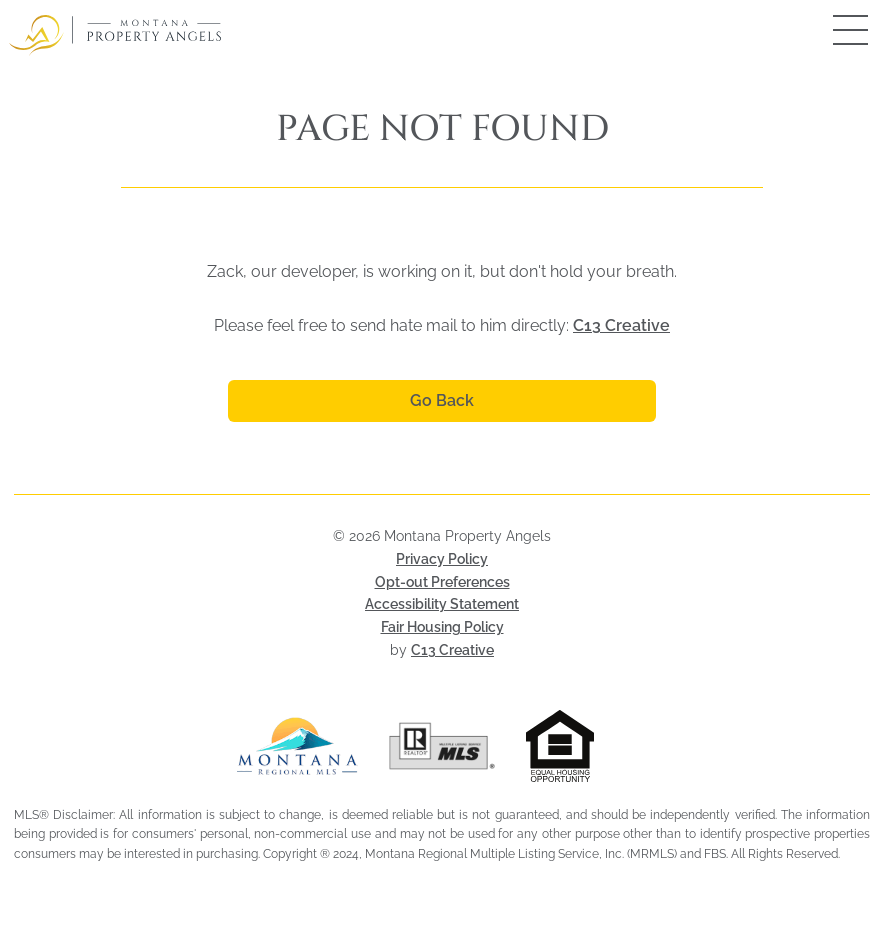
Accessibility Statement (442, 604)
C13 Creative (621, 325)
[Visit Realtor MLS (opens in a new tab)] (442, 746)
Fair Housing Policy (442, 627)
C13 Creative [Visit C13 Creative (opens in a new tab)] (452, 650)
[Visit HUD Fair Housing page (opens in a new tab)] (586, 746)
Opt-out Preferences (442, 582)
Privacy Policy (442, 559)
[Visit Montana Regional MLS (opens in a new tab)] (297, 746)
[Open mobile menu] (829, 30)
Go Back (442, 400)
